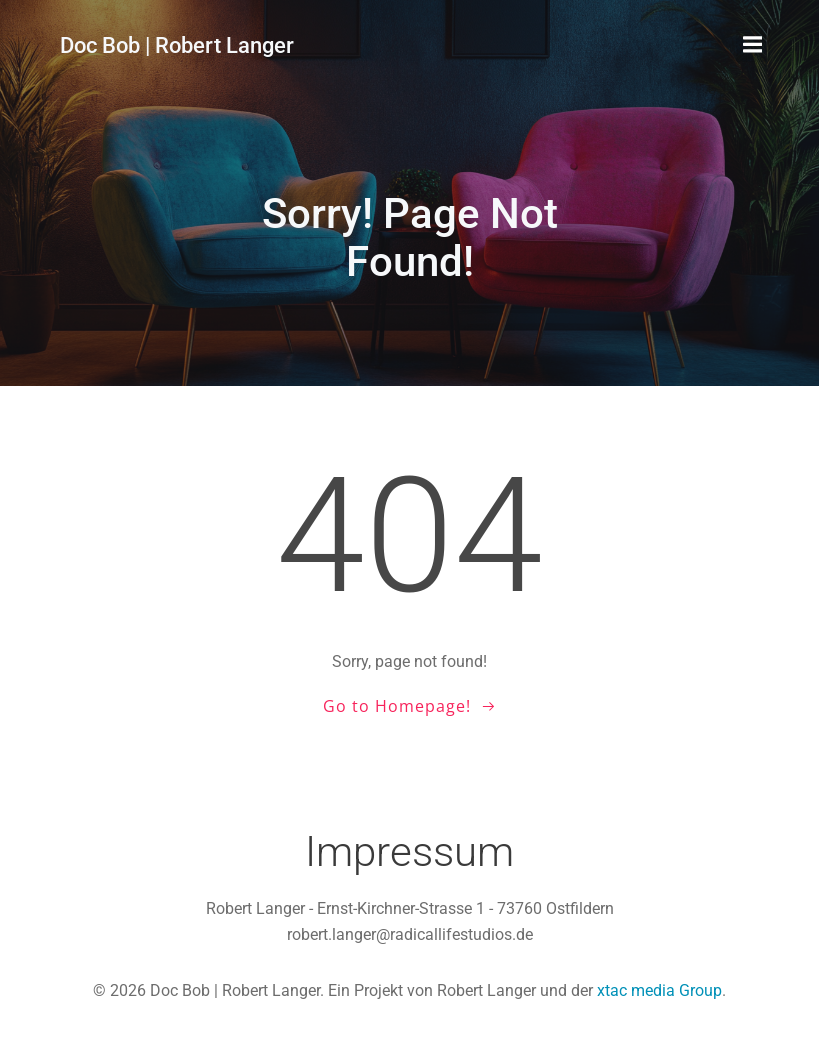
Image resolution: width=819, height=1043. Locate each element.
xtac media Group (659, 990)
